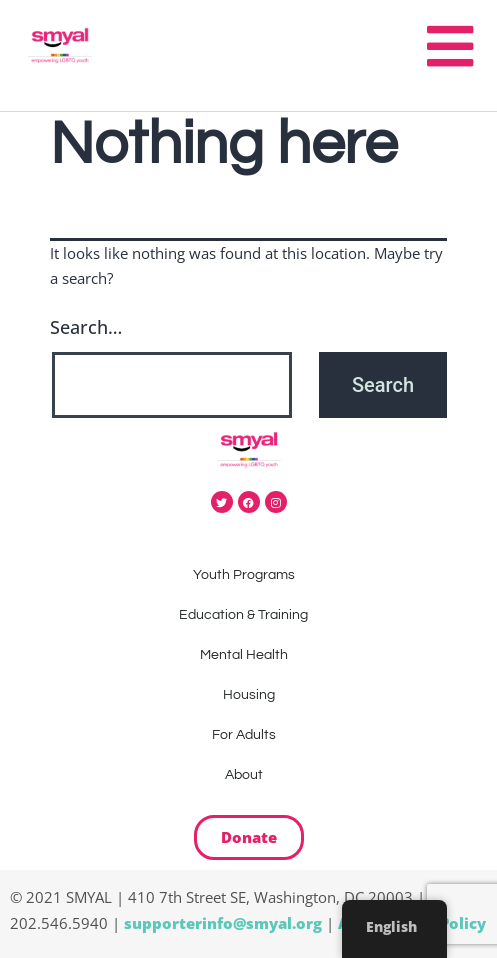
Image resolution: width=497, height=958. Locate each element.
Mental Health (249, 655)
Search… (86, 327)
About (249, 775)
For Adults (249, 735)
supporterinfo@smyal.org (223, 923)
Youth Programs (249, 575)
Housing (249, 695)
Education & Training (248, 615)
